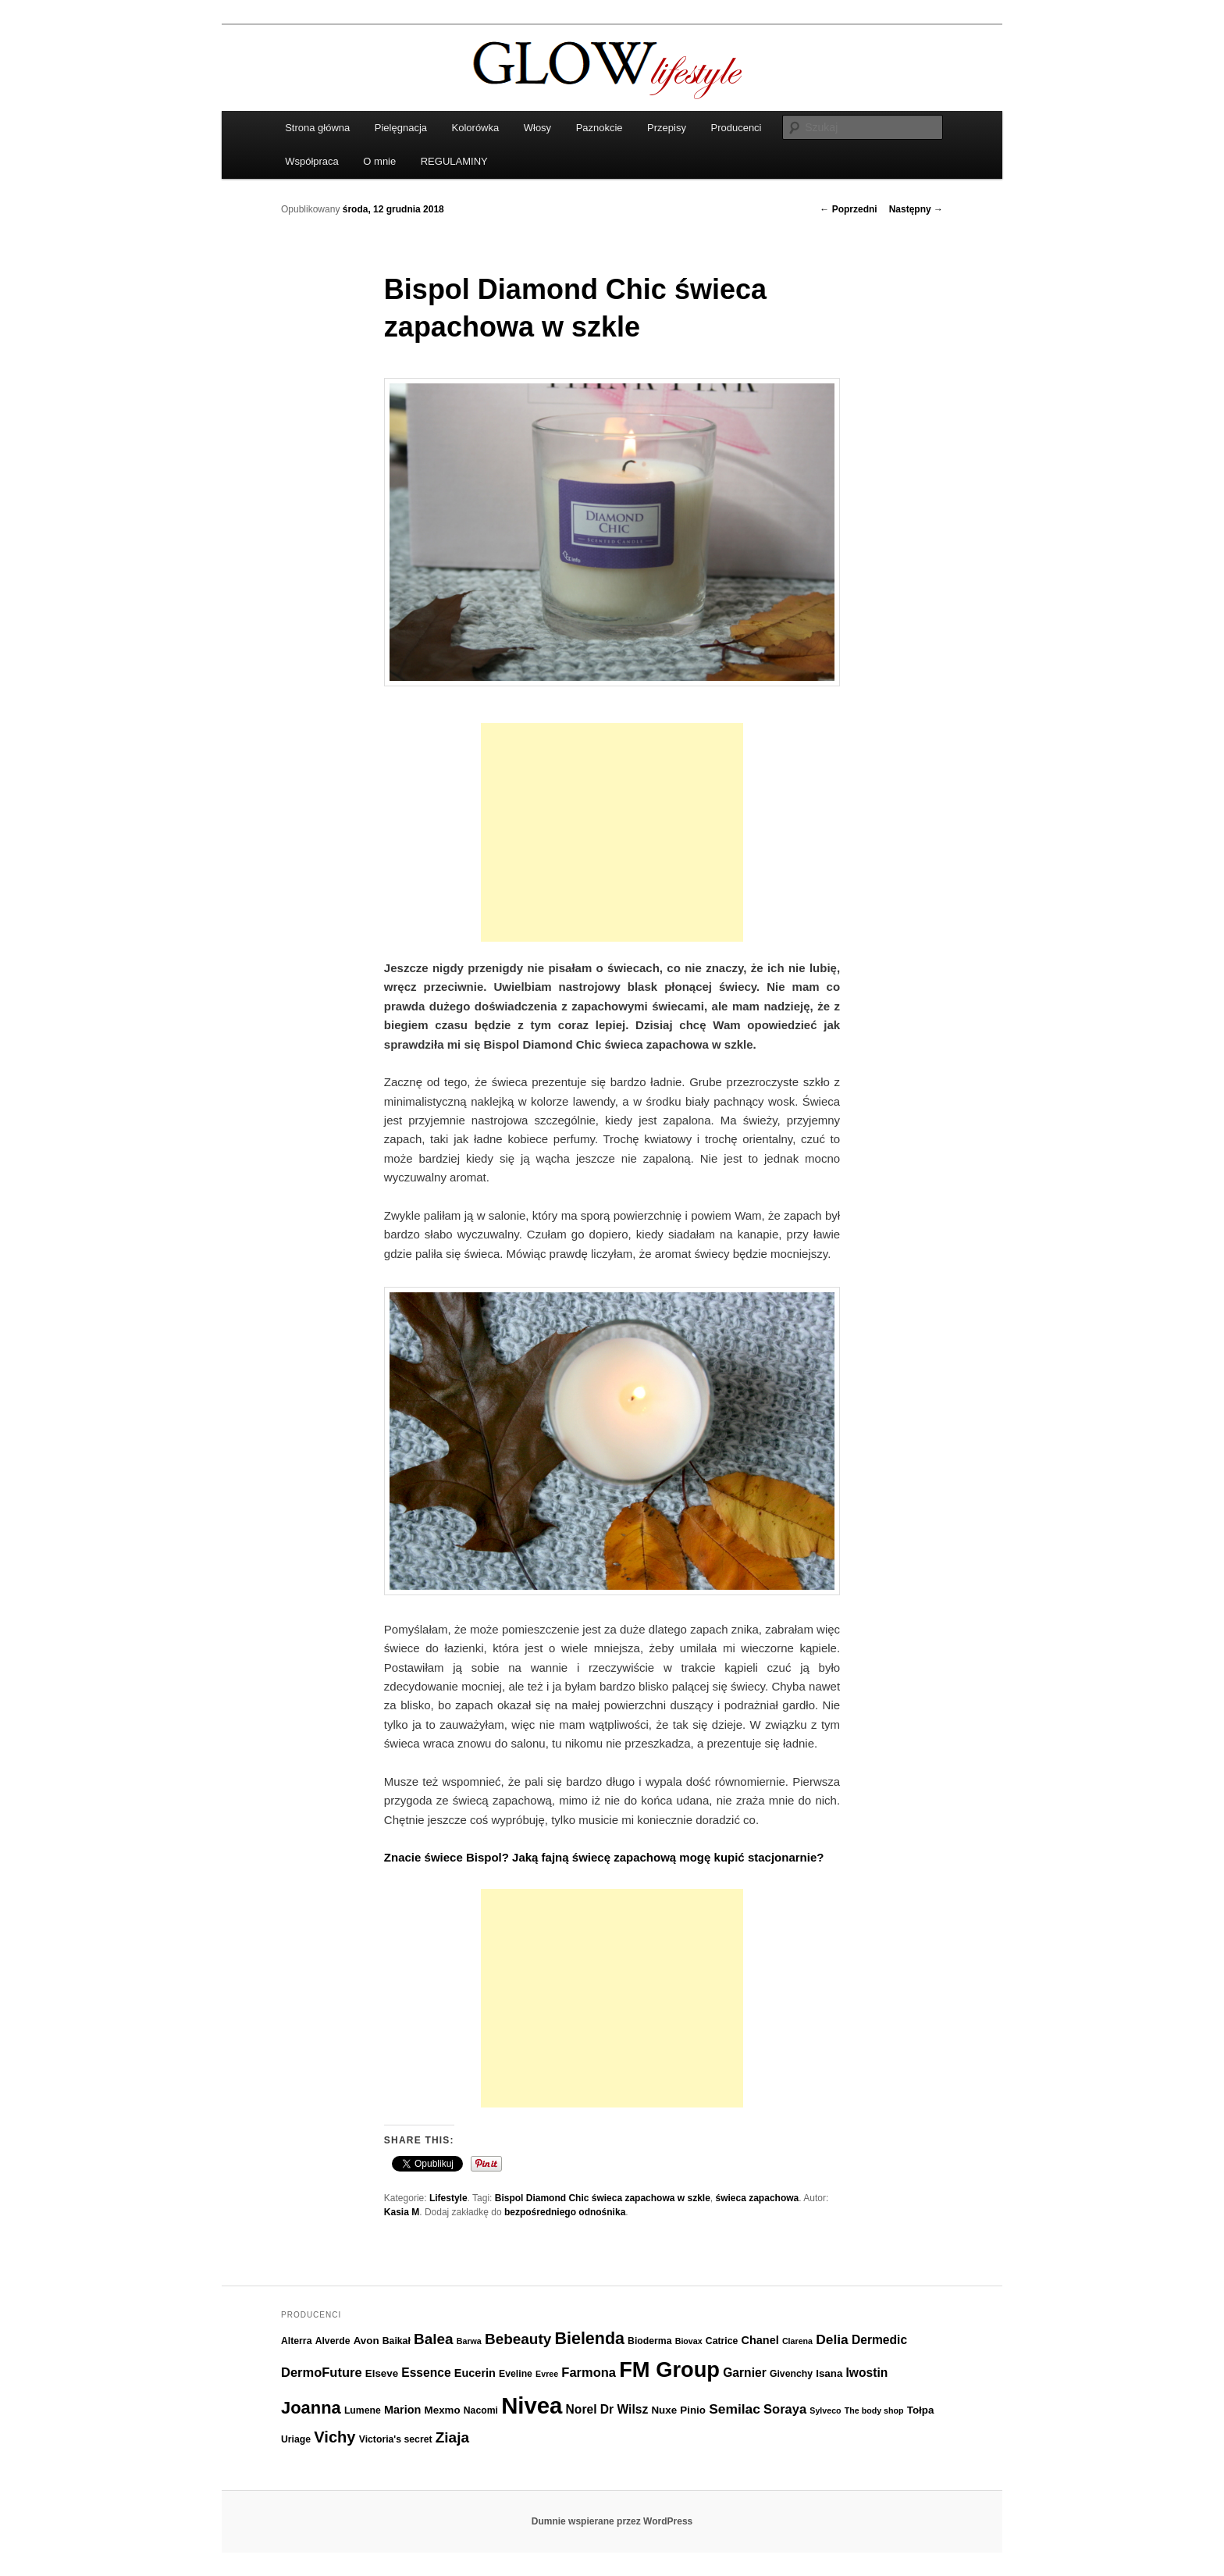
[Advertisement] (612, 832)
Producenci (735, 128)
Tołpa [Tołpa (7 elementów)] (920, 2410)
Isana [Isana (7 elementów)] (829, 2373)
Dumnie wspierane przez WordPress (612, 2521)
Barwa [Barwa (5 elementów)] (469, 2341)
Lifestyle (448, 2198)
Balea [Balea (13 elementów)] (434, 2339)
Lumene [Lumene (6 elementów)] (362, 2410)
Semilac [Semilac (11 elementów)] (734, 2409)
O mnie (379, 161)
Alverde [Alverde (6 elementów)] (332, 2341)
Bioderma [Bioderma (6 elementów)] (649, 2341)
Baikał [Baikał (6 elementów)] (396, 2341)
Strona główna (317, 128)
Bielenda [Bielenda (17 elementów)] (589, 2338)
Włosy (537, 128)
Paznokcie (599, 128)
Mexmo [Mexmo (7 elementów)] (443, 2410)
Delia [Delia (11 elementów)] (832, 2339)
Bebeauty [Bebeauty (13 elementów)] (518, 2339)
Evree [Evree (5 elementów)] (547, 2373)
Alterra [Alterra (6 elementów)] (296, 2341)
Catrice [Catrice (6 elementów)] (722, 2341)
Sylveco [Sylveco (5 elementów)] (825, 2410)
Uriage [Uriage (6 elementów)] (296, 2439)
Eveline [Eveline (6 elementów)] (515, 2373)
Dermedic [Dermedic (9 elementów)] (879, 2339)
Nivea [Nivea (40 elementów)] (531, 2405)
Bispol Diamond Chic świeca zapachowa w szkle (602, 2198)
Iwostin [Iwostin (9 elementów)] (867, 2372)
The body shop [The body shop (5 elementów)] (874, 2410)
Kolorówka (476, 128)
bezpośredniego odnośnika (564, 2212)
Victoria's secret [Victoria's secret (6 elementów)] (395, 2439)
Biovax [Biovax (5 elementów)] (689, 2341)
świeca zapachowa (757, 2198)
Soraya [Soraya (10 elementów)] (784, 2409)
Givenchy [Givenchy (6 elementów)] (791, 2373)
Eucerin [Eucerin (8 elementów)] (475, 2373)
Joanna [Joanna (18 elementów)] (311, 2407)
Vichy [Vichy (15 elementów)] (334, 2437)
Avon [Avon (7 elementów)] (366, 2340)
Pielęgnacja (401, 128)
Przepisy (666, 128)
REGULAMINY (454, 161)
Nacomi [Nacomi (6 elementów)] (481, 2410)
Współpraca (312, 161)
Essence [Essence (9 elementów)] (425, 2372)
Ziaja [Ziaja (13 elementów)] (452, 2437)
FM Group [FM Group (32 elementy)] (669, 2369)
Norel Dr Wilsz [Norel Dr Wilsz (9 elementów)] (607, 2409)
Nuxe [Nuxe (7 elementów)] (664, 2410)
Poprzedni (848, 209)
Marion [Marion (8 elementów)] (402, 2409)
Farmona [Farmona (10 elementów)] (588, 2372)
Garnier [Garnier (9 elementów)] (745, 2372)
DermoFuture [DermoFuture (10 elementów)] (321, 2372)
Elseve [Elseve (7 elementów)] (381, 2373)
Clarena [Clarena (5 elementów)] (797, 2341)
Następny (916, 209)
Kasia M (401, 2212)
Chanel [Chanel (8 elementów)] (759, 2340)
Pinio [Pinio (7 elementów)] (693, 2410)
